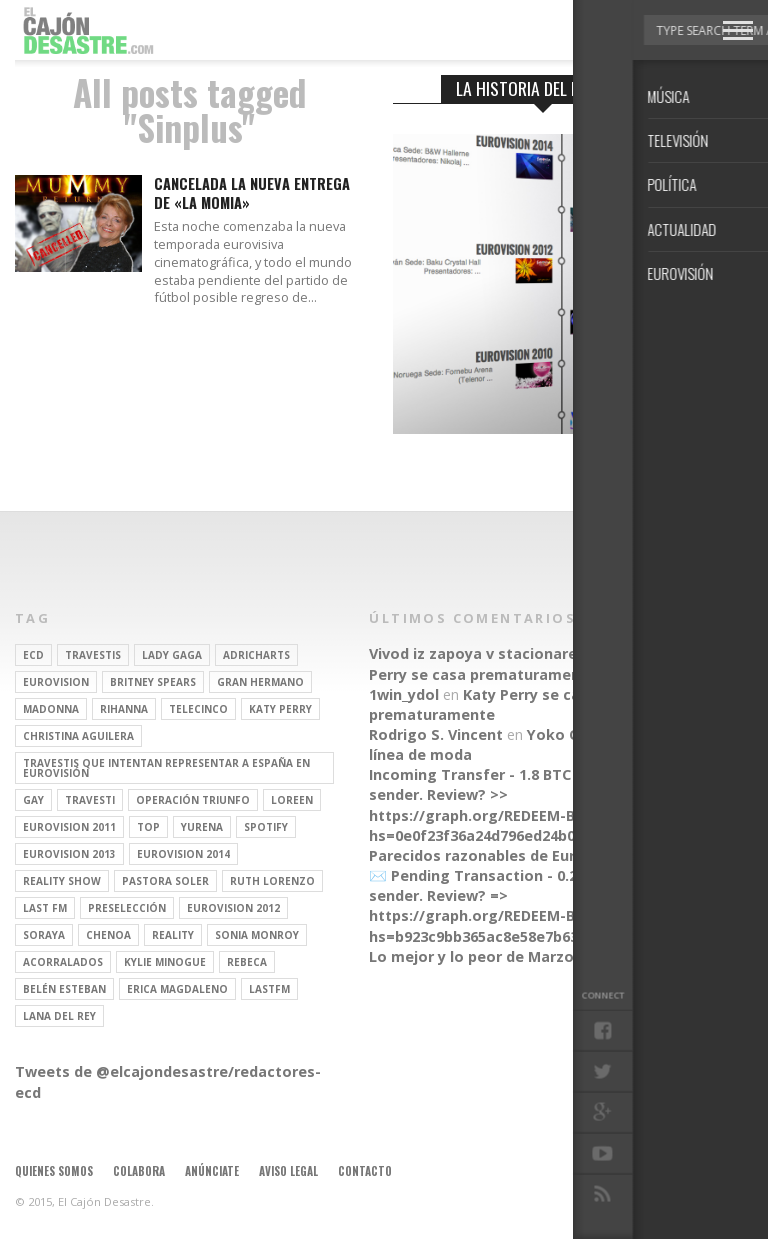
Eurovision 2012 (233, 908)
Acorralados (63, 962)
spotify (266, 827)
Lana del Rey (59, 1016)
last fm (45, 908)
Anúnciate (212, 1171)
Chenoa (108, 935)
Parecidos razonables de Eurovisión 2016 (516, 855)
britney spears (153, 682)
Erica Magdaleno (177, 989)
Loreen (292, 800)
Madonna (51, 709)
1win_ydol (404, 694)
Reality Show (62, 881)
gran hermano (260, 682)
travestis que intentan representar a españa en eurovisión (166, 768)
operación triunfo (193, 800)
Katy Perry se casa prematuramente (520, 663)
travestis (93, 655)
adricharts (256, 655)
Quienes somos (54, 1171)
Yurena (202, 827)
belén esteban (64, 989)
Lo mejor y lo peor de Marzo (471, 956)
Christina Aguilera (78, 736)
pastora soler (165, 881)
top (148, 827)
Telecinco (198, 709)
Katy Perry (280, 709)
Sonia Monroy (257, 935)
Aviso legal (288, 1171)
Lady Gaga (172, 655)
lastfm (269, 989)
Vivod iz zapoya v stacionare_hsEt (492, 653)
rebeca (247, 962)
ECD (33, 655)
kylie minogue (165, 962)
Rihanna (124, 709)
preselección (127, 908)
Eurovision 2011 (69, 827)
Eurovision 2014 (183, 854)
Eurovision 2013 (69, 854)
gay (33, 800)
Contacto (365, 1171)
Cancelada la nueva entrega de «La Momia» (252, 193)
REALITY (173, 935)
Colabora (139, 1171)
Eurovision (56, 682)
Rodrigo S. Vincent (436, 734)
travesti (90, 800)
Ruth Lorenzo (272, 881)
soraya (44, 935)
